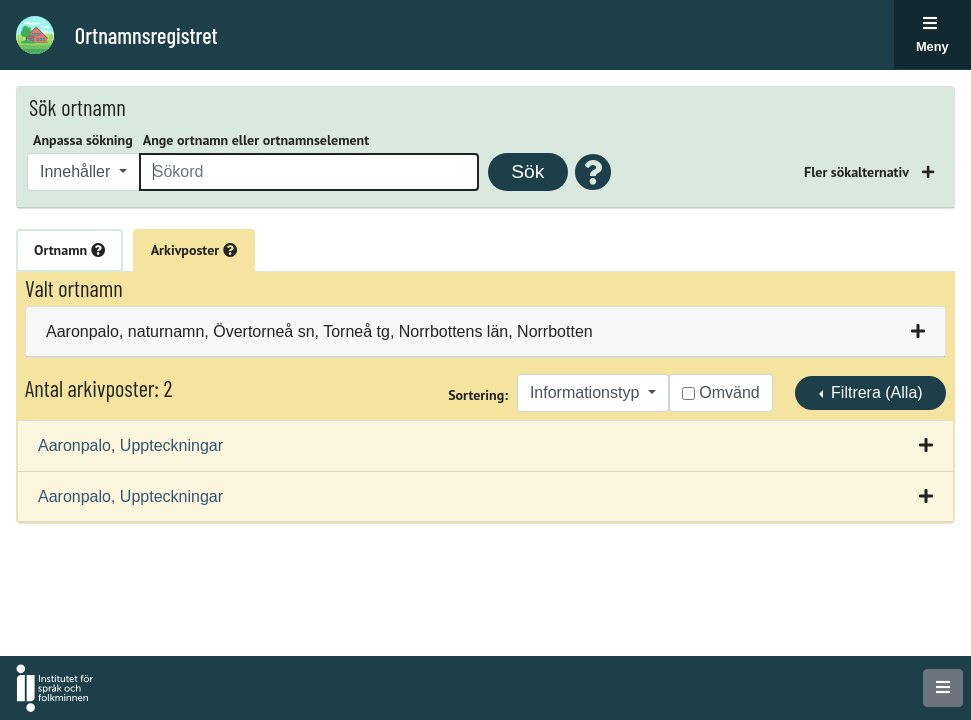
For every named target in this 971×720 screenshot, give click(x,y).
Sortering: (478, 395)
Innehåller (77, 171)
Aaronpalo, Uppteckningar (130, 445)
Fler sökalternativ (858, 172)
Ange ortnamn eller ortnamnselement (256, 140)
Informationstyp (587, 392)
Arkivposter (194, 250)
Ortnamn (69, 250)
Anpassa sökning (83, 140)
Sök (527, 171)
